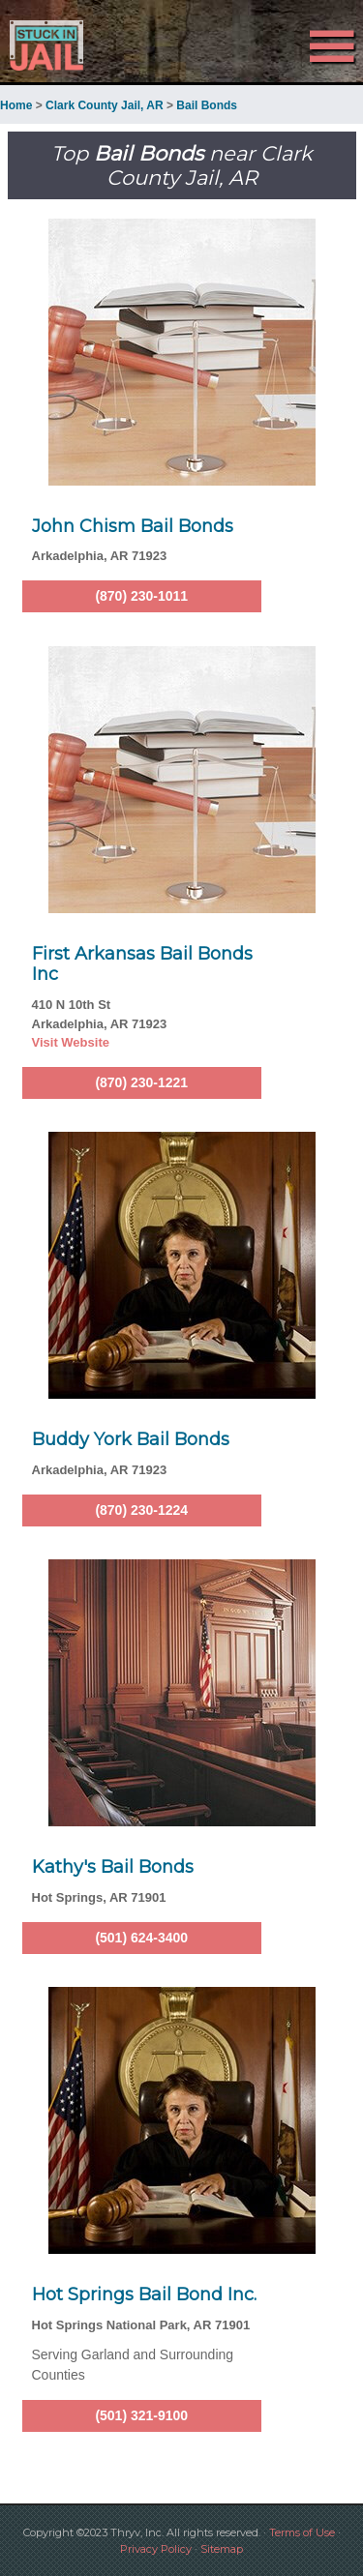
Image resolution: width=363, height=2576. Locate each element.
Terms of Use (302, 2532)
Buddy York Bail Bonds (130, 1439)
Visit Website (70, 1042)
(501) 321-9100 (141, 2415)
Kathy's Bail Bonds (113, 1867)
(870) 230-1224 (141, 1510)
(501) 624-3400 (141, 1937)
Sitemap (221, 2549)
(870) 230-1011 (141, 596)
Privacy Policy (156, 2549)
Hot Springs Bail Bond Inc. (144, 2294)
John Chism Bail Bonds (132, 526)
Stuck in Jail (55, 45)
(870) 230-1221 (141, 1082)
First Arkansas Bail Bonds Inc (142, 964)
